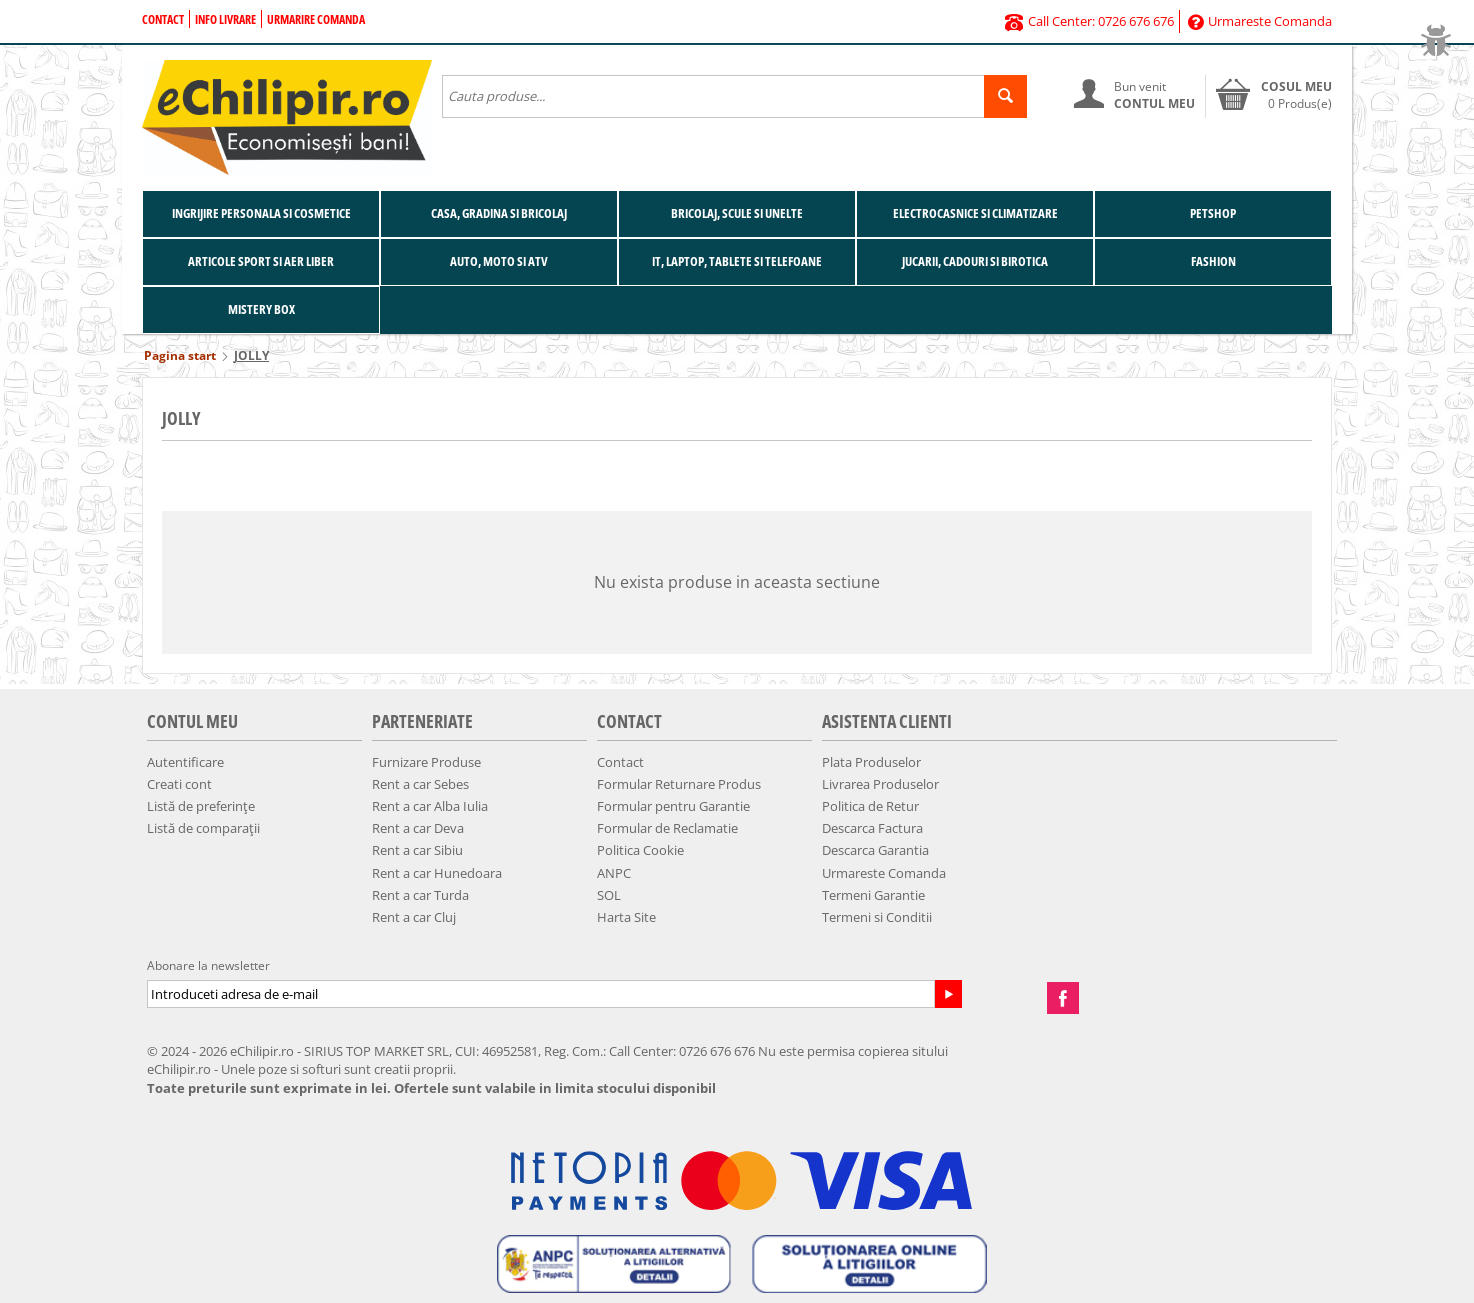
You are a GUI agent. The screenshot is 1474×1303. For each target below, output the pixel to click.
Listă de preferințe (201, 806)
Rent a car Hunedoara (437, 873)
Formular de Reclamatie (667, 828)
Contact (163, 19)
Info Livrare (225, 19)
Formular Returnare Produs (679, 784)
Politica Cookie (640, 850)
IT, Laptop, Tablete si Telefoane (737, 261)
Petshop (1213, 213)
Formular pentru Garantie (673, 806)
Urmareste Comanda (1260, 21)
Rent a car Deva (418, 828)
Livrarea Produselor (880, 784)
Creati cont (179, 784)
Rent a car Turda (420, 895)
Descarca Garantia (875, 850)
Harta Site (626, 917)
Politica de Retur (870, 806)
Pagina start (180, 355)
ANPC (614, 873)
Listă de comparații (203, 828)
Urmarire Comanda (316, 19)
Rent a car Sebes (420, 784)
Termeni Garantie (873, 895)
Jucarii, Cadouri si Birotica (975, 261)
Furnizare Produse (426, 762)
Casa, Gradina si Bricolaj (499, 213)
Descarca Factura (872, 828)
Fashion (1213, 261)
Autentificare (185, 762)
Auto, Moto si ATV (499, 261)
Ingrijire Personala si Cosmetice (261, 213)
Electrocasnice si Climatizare (975, 213)
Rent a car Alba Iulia (430, 806)
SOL (609, 895)
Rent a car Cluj (414, 917)
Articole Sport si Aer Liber (261, 261)
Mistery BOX (261, 309)
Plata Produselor (871, 762)
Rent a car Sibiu (417, 850)
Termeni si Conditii (877, 917)
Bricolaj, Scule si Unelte (737, 213)
